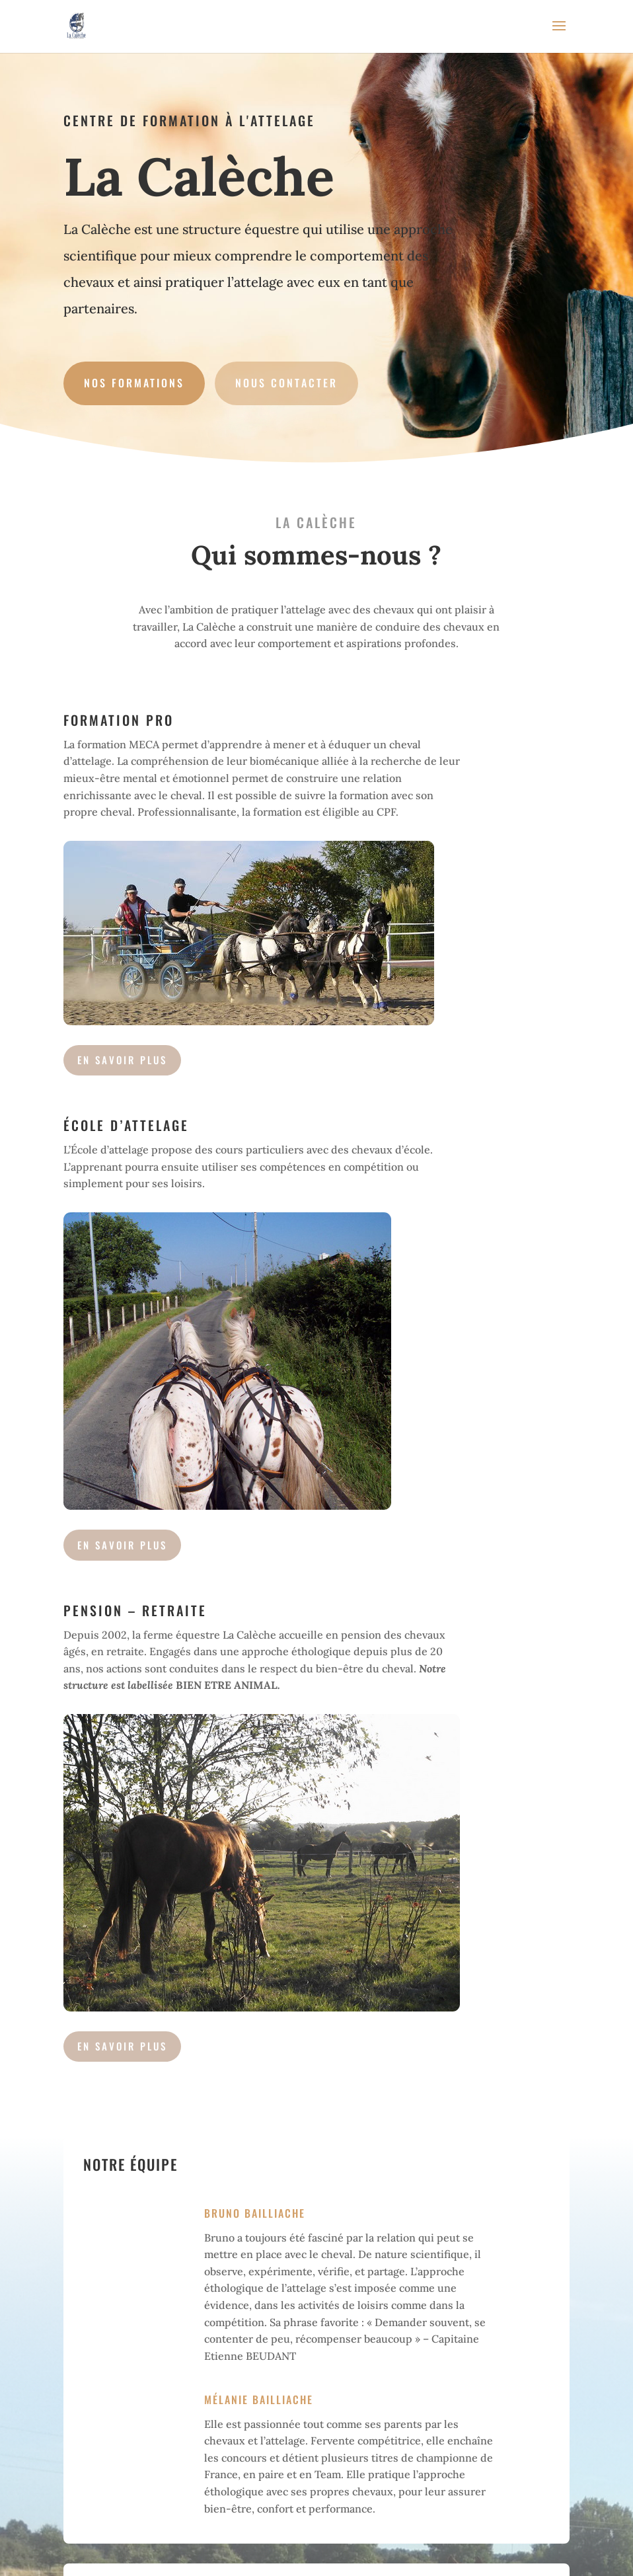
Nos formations (134, 383)
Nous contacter (286, 383)
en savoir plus (122, 1059)
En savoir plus (122, 2046)
